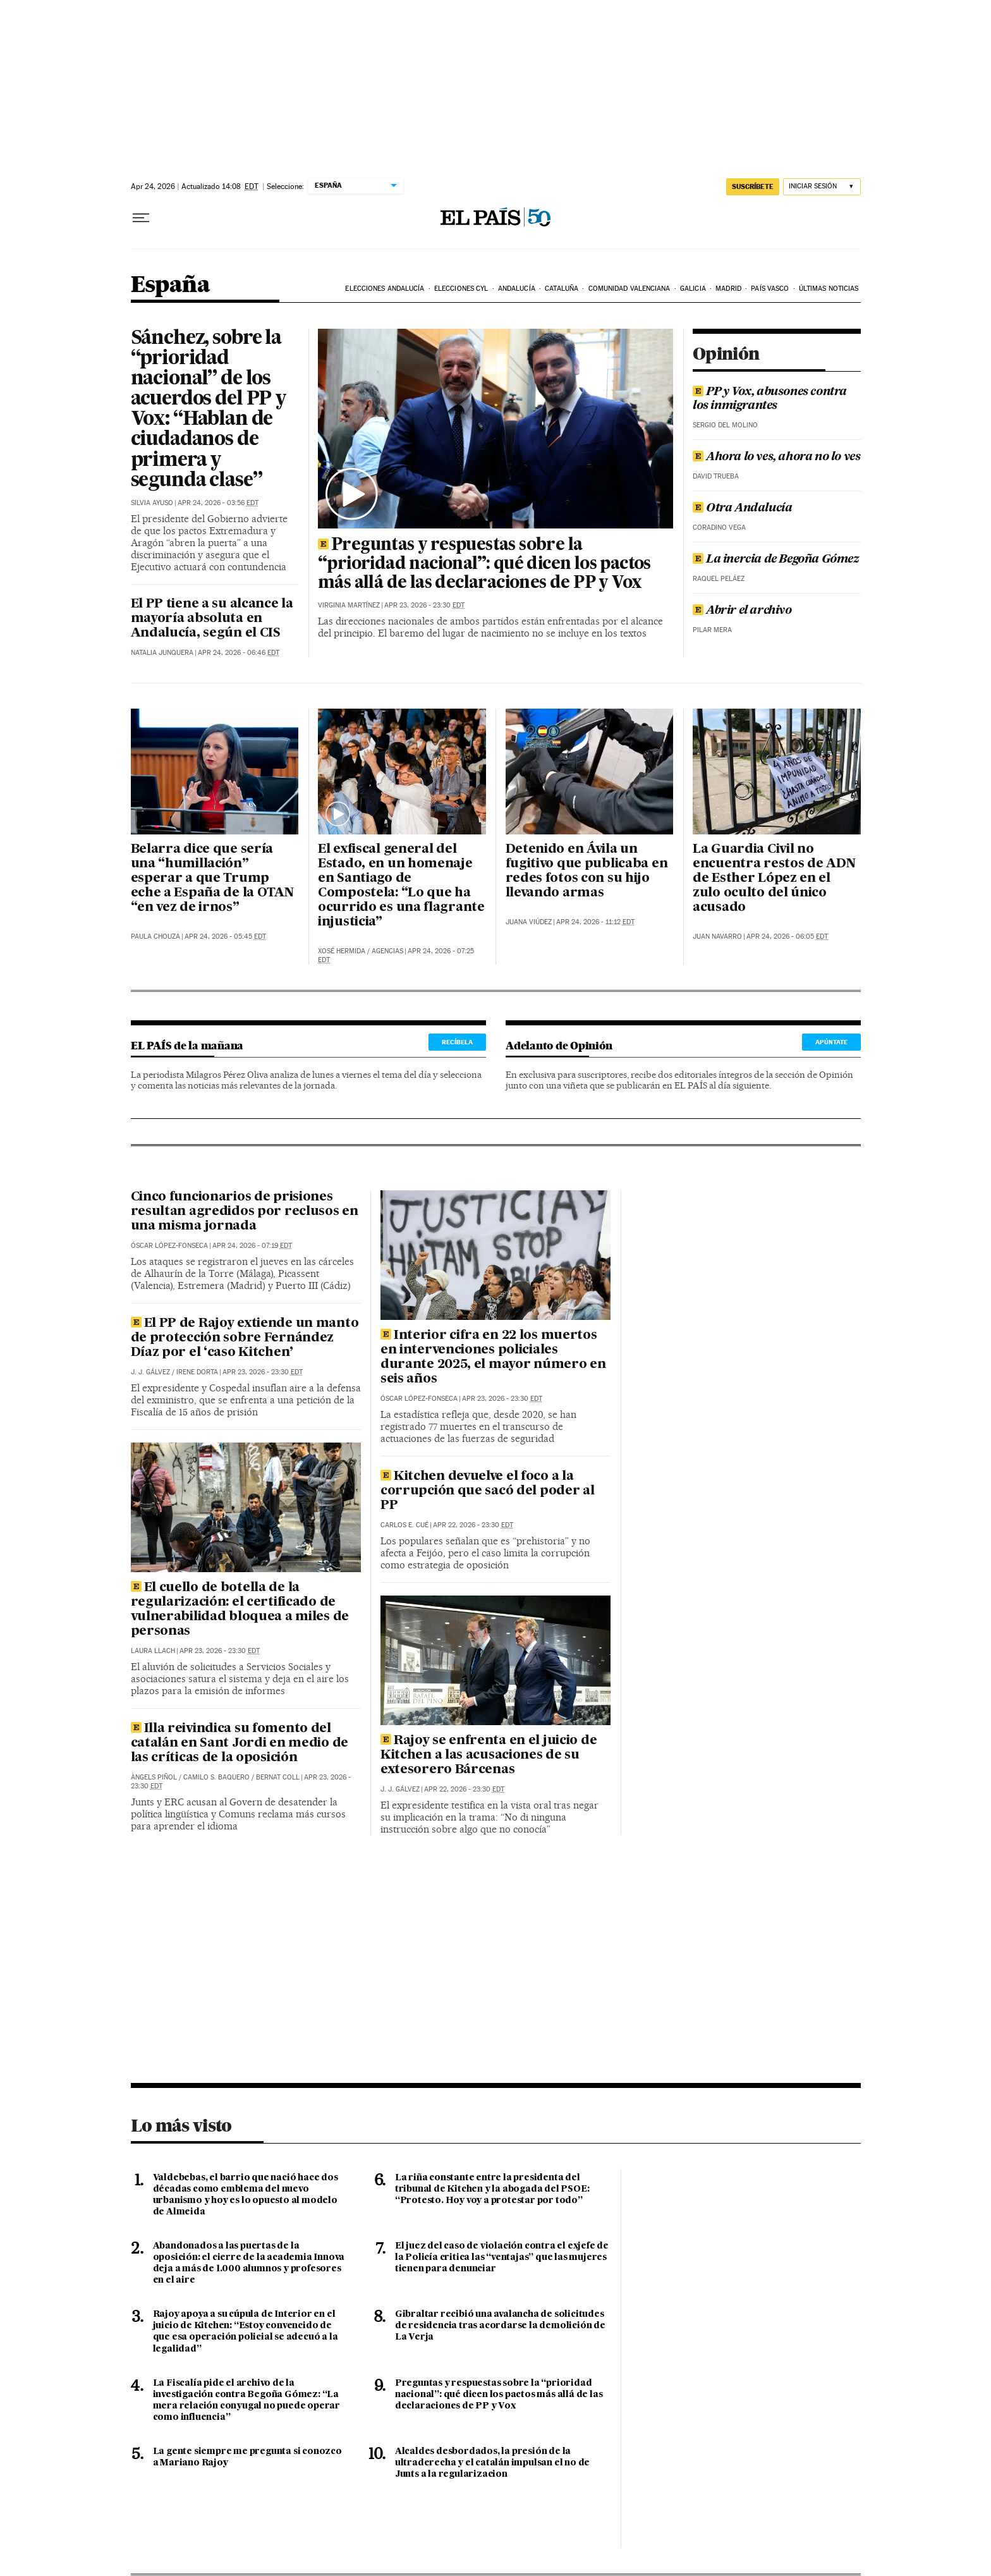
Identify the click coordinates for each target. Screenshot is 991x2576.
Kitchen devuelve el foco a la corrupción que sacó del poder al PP (487, 1491)
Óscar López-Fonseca (169, 1246)
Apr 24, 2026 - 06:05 (787, 936)
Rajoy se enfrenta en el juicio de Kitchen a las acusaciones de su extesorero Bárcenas (488, 1755)
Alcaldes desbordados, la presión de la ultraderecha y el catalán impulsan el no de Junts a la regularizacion (492, 2463)
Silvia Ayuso (152, 503)
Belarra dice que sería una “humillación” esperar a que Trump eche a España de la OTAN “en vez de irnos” (212, 878)
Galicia (693, 288)
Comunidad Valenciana (629, 288)
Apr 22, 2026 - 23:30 (473, 1525)
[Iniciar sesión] (822, 186)
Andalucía (516, 288)
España (170, 285)
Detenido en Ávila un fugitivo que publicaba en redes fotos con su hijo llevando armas (587, 871)
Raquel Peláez (719, 579)
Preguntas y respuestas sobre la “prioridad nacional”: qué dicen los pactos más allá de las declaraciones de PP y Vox (484, 564)
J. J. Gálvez (150, 1372)
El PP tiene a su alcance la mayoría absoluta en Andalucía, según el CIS (212, 619)
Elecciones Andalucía (384, 288)
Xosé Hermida (341, 951)
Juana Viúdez (529, 922)
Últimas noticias (829, 288)
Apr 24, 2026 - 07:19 (252, 1246)
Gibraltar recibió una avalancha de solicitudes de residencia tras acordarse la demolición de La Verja (500, 2325)
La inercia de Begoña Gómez (776, 559)
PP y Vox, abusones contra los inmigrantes (770, 399)
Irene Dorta (197, 1372)
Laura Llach (153, 1651)
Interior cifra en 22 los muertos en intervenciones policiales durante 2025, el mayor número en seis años (493, 1357)
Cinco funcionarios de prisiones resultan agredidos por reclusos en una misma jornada (244, 1212)
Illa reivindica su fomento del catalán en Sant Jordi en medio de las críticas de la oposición (239, 1743)
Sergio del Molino (725, 425)
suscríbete (753, 186)
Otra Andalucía (742, 508)
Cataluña (561, 288)
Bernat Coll (278, 1777)
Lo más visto (181, 2125)
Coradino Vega (719, 527)
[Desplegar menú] (141, 218)
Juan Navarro (717, 936)
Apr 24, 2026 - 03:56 (218, 503)
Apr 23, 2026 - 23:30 (424, 605)
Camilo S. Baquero (216, 1777)
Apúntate (831, 1042)
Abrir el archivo (742, 610)
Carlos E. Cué (404, 1525)
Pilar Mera (712, 630)
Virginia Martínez (349, 605)
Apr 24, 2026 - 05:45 (225, 936)
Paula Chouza (155, 936)
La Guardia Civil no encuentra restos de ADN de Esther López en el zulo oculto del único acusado (774, 878)
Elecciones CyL (461, 288)
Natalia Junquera (162, 653)
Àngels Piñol (154, 1777)
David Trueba (716, 476)
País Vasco (770, 288)
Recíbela (457, 1042)
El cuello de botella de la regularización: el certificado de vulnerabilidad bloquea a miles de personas (240, 1610)
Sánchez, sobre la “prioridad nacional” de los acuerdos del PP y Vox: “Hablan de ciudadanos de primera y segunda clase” (208, 410)
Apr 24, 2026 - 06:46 (238, 653)
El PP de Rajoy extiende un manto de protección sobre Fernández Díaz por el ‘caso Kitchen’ (245, 1338)
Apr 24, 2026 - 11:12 (595, 922)
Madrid (728, 288)
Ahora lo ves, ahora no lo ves (776, 457)
